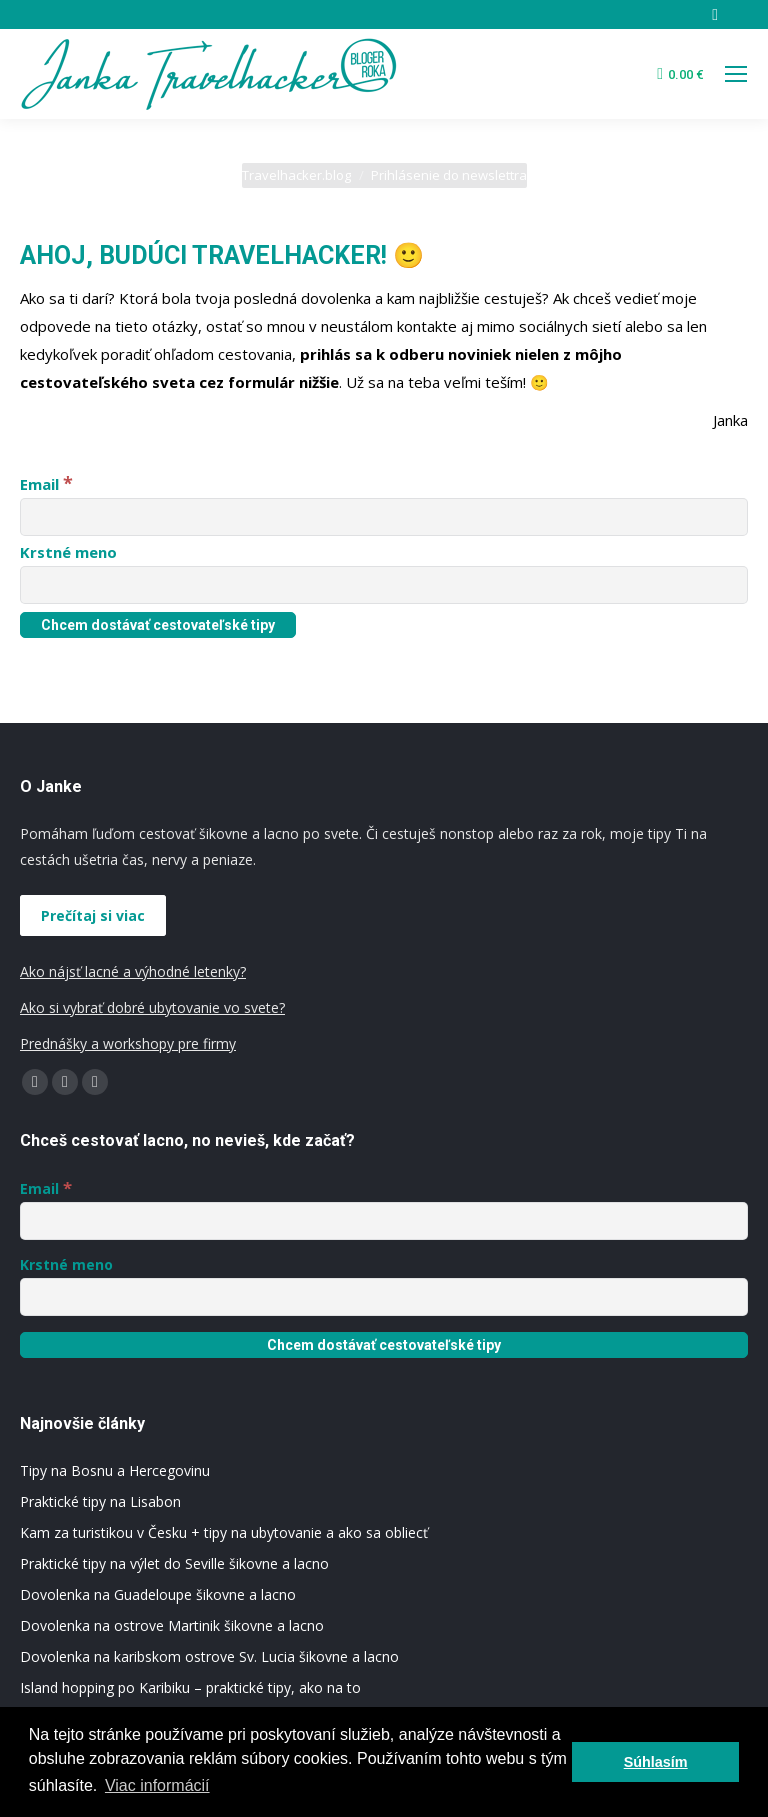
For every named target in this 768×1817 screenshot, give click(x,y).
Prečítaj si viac (93, 915)
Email (46, 484)
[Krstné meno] (384, 585)
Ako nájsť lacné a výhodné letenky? (133, 971)
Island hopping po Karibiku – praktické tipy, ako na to (190, 1687)
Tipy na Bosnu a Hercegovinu (115, 1470)
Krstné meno (68, 552)
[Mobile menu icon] (736, 74)
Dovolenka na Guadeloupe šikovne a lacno (158, 1594)
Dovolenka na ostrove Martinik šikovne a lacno (172, 1625)
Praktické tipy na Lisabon (100, 1501)
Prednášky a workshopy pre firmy (128, 1043)
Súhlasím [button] (656, 1762)
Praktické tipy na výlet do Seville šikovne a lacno (174, 1563)
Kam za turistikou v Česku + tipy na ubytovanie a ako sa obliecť (224, 1532)
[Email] (384, 517)
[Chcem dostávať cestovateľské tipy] (158, 625)
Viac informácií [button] (157, 1785)
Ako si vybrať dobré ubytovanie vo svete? (152, 1007)
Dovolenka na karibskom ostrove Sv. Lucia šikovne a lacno (209, 1656)
